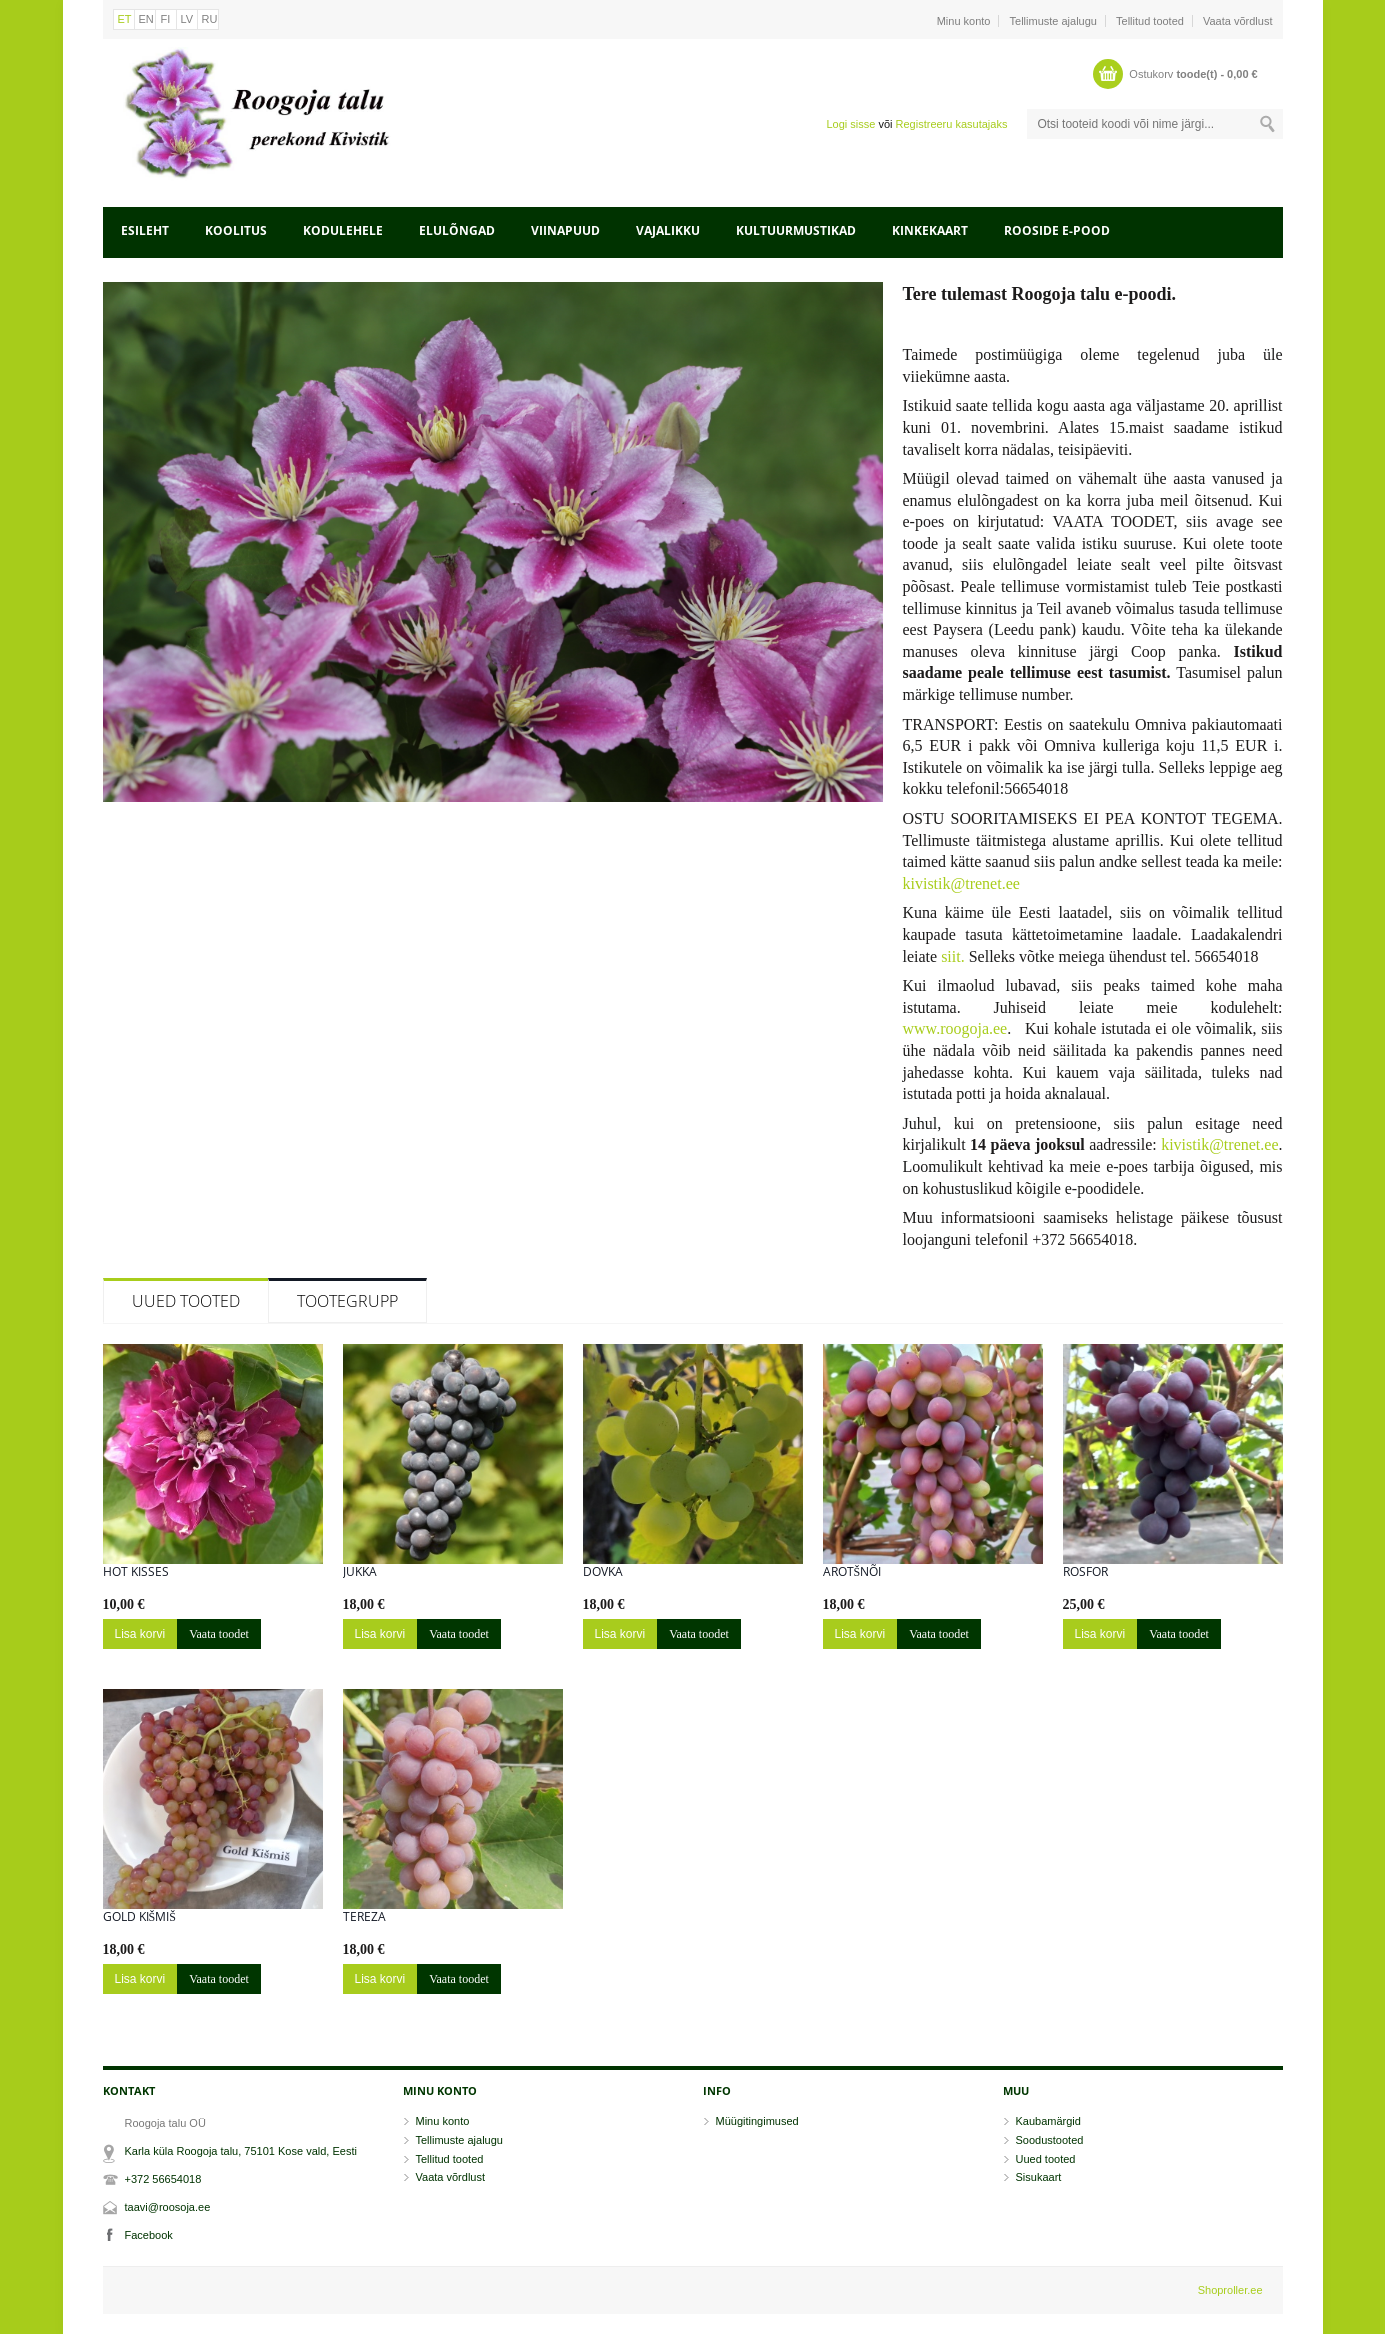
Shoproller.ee (1230, 2290)
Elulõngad (457, 230)
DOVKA (603, 1572)
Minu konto (964, 21)
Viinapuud (565, 230)
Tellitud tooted (1150, 21)
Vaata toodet (219, 1634)
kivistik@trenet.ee (961, 883)
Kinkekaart (930, 230)
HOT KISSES (136, 1572)
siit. (953, 956)
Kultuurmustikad (796, 230)
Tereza (364, 1917)
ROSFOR (1085, 1572)
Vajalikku (668, 230)
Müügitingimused (757, 2121)
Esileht (145, 230)
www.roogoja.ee (955, 1028)
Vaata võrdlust (1238, 21)
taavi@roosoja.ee (168, 2207)
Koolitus (236, 230)
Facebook (149, 2235)
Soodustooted (1050, 2140)
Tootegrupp (347, 1301)
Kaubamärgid (1048, 2121)
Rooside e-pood (1057, 230)
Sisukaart (1039, 2177)
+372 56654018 (163, 2179)
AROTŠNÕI (852, 1572)
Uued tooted (186, 1301)
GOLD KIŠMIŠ (139, 1917)
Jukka (360, 1572)
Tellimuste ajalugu (1053, 21)
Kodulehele (343, 230)
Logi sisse (850, 124)
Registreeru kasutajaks (952, 124)
